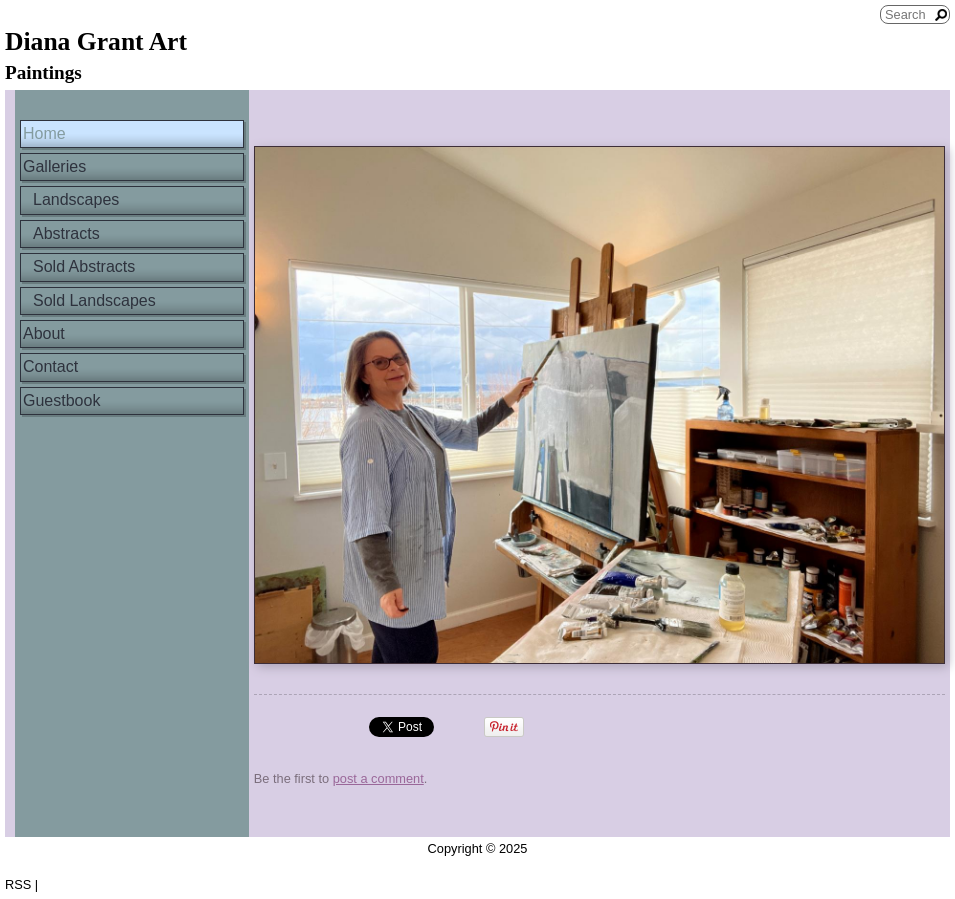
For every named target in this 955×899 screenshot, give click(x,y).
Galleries (54, 166)
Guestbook (61, 400)
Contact (50, 366)
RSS (18, 884)
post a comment (378, 778)
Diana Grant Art (96, 41)
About (44, 333)
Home (44, 133)
